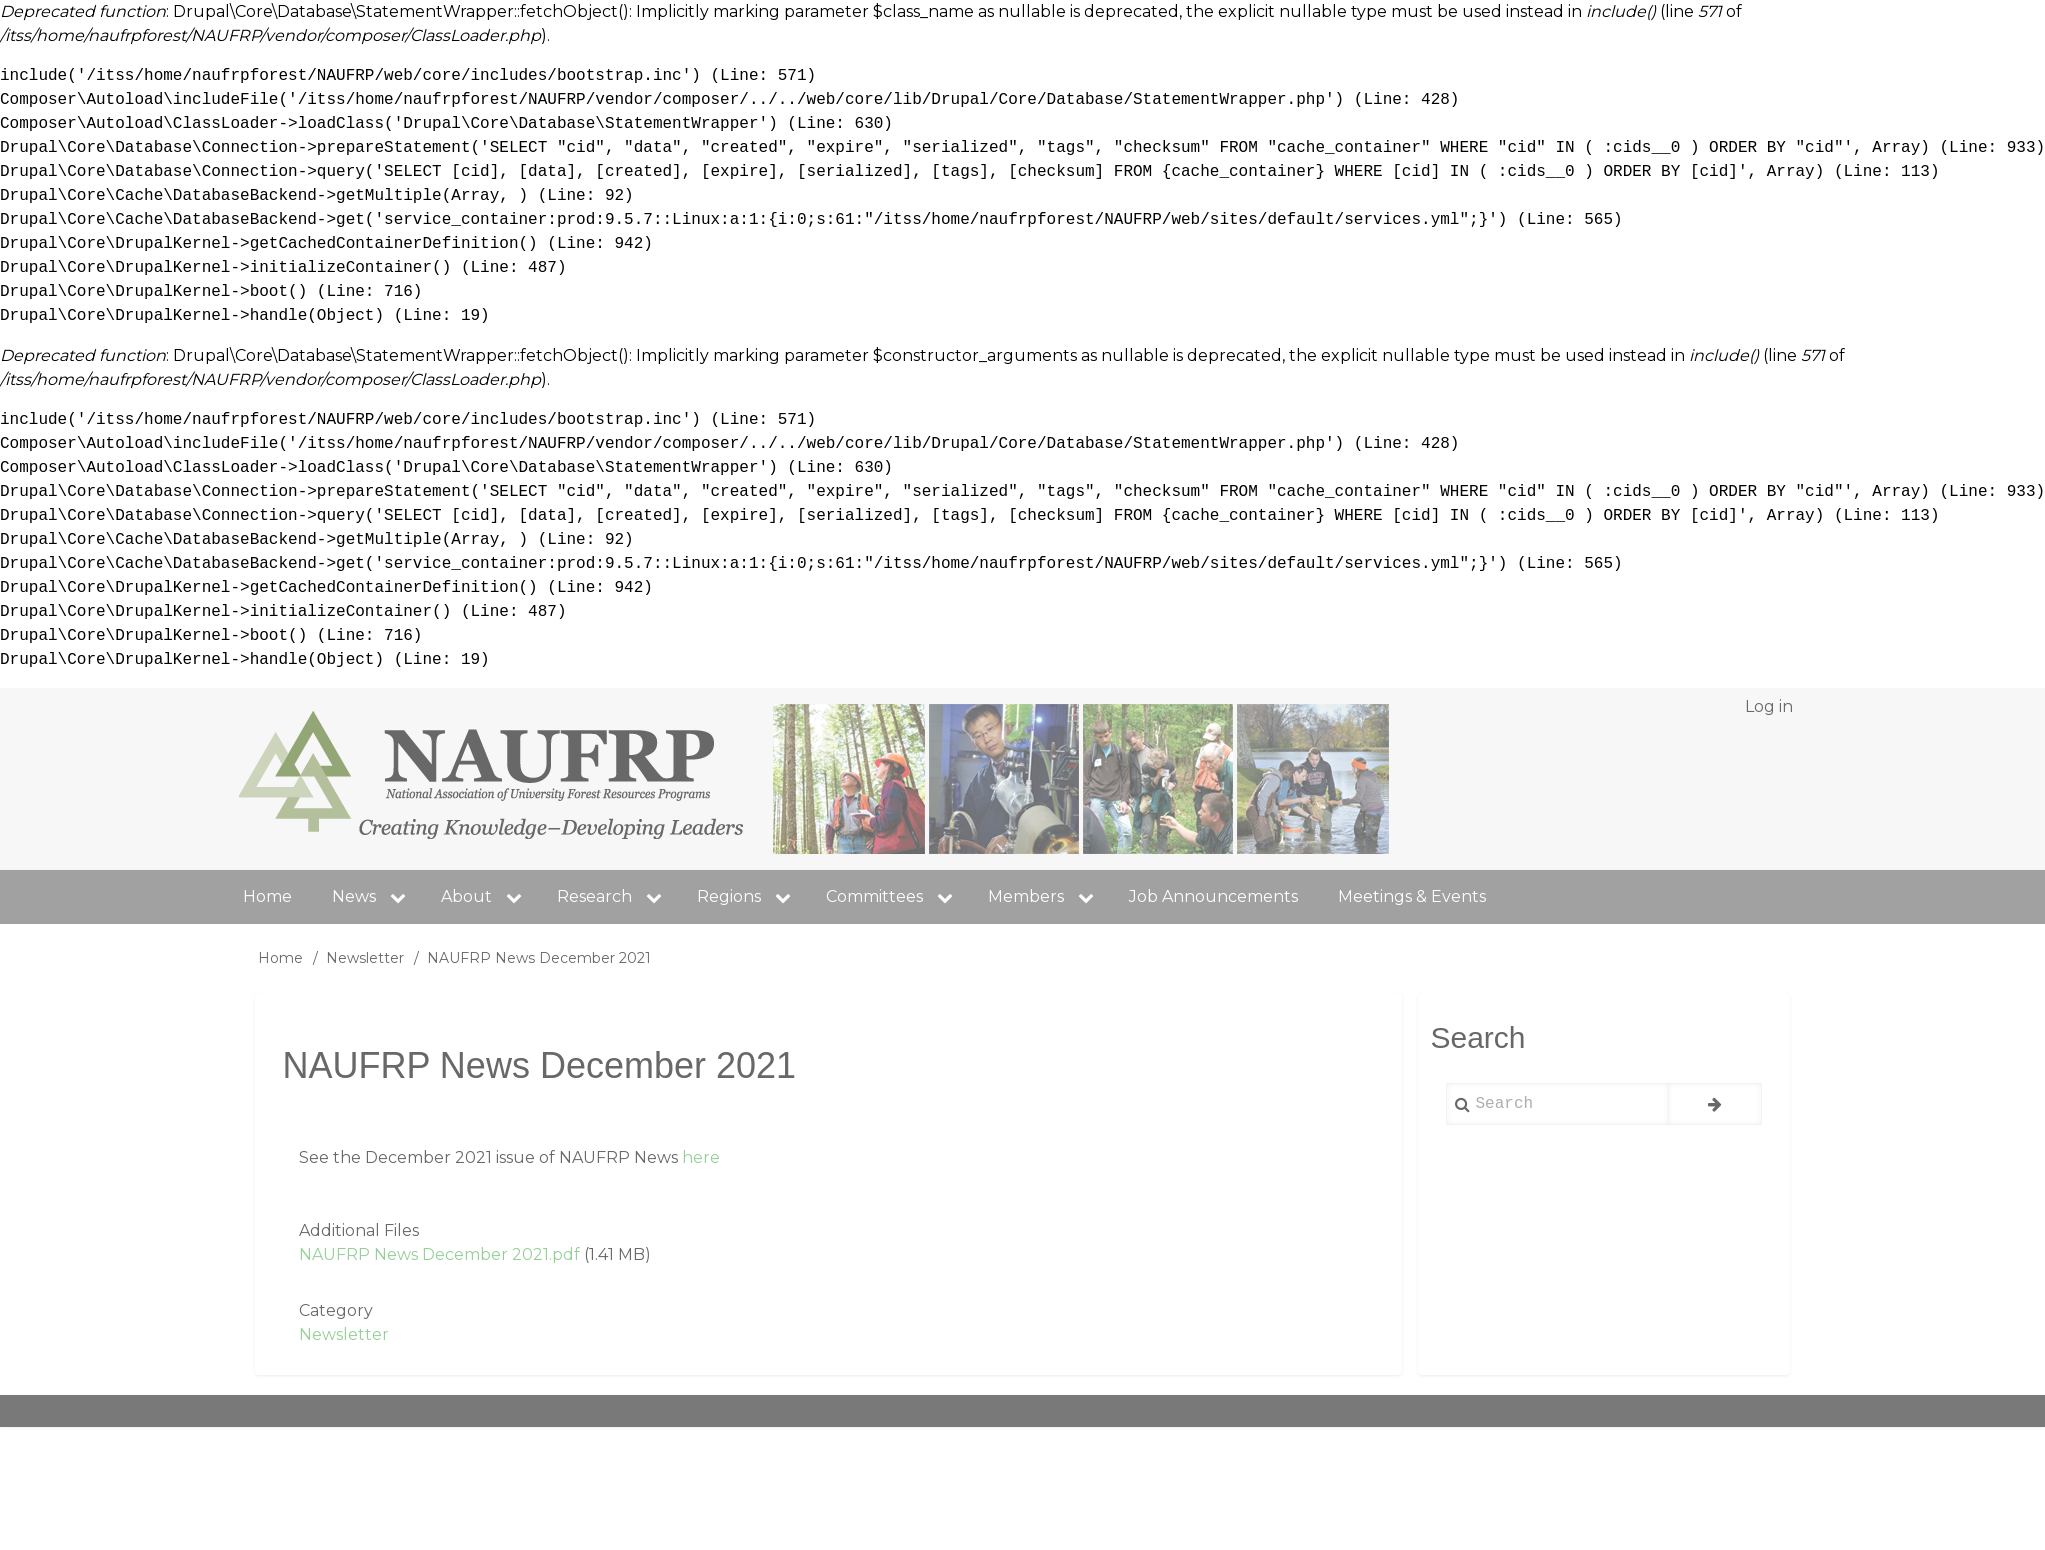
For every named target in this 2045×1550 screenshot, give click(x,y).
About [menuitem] (466, 896)
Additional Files (359, 1230)
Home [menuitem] (267, 896)
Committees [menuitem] (897, 897)
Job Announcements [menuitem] (1213, 896)
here (701, 1157)
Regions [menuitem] (751, 897)
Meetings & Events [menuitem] (1412, 896)
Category (336, 1310)
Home (280, 958)
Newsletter (365, 958)
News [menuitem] (376, 897)
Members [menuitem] (1048, 897)
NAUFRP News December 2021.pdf (439, 1254)
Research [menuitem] (617, 897)
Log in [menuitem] (1769, 706)
